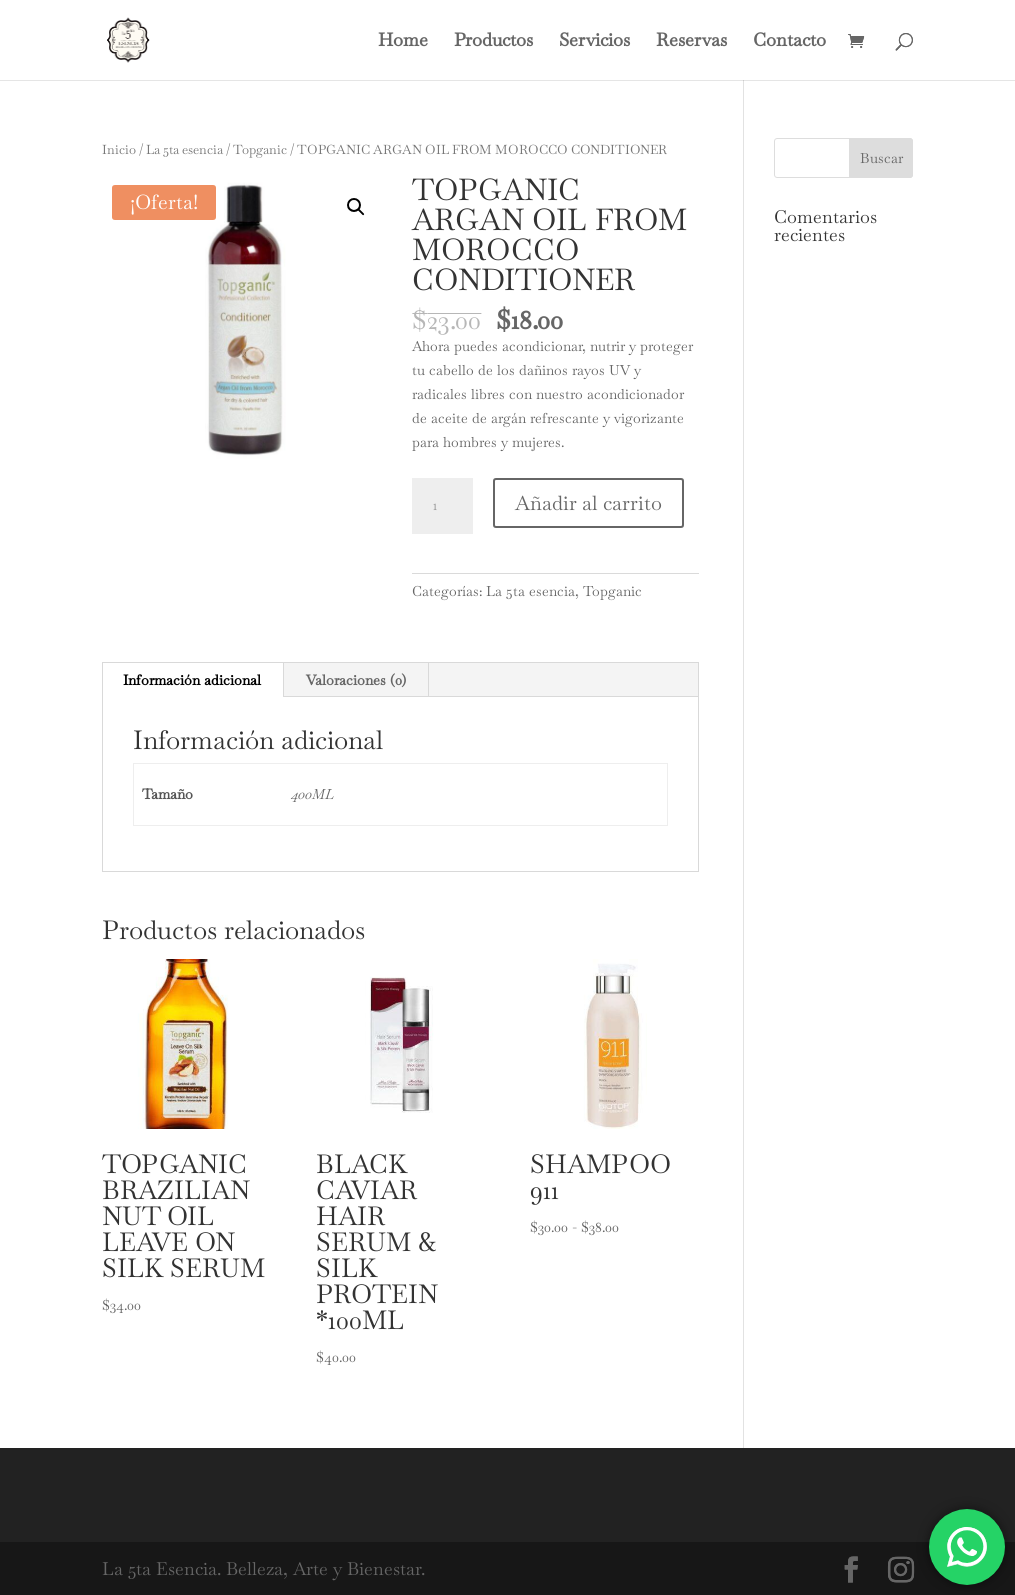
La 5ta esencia (184, 149)
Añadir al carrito (588, 503)
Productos (493, 42)
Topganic (260, 149)
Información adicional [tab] (192, 680)
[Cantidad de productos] (442, 506)
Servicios (594, 42)
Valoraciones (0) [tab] (356, 680)
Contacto (789, 42)
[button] (356, 207)
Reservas (691, 42)
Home (403, 42)
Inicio (119, 149)
